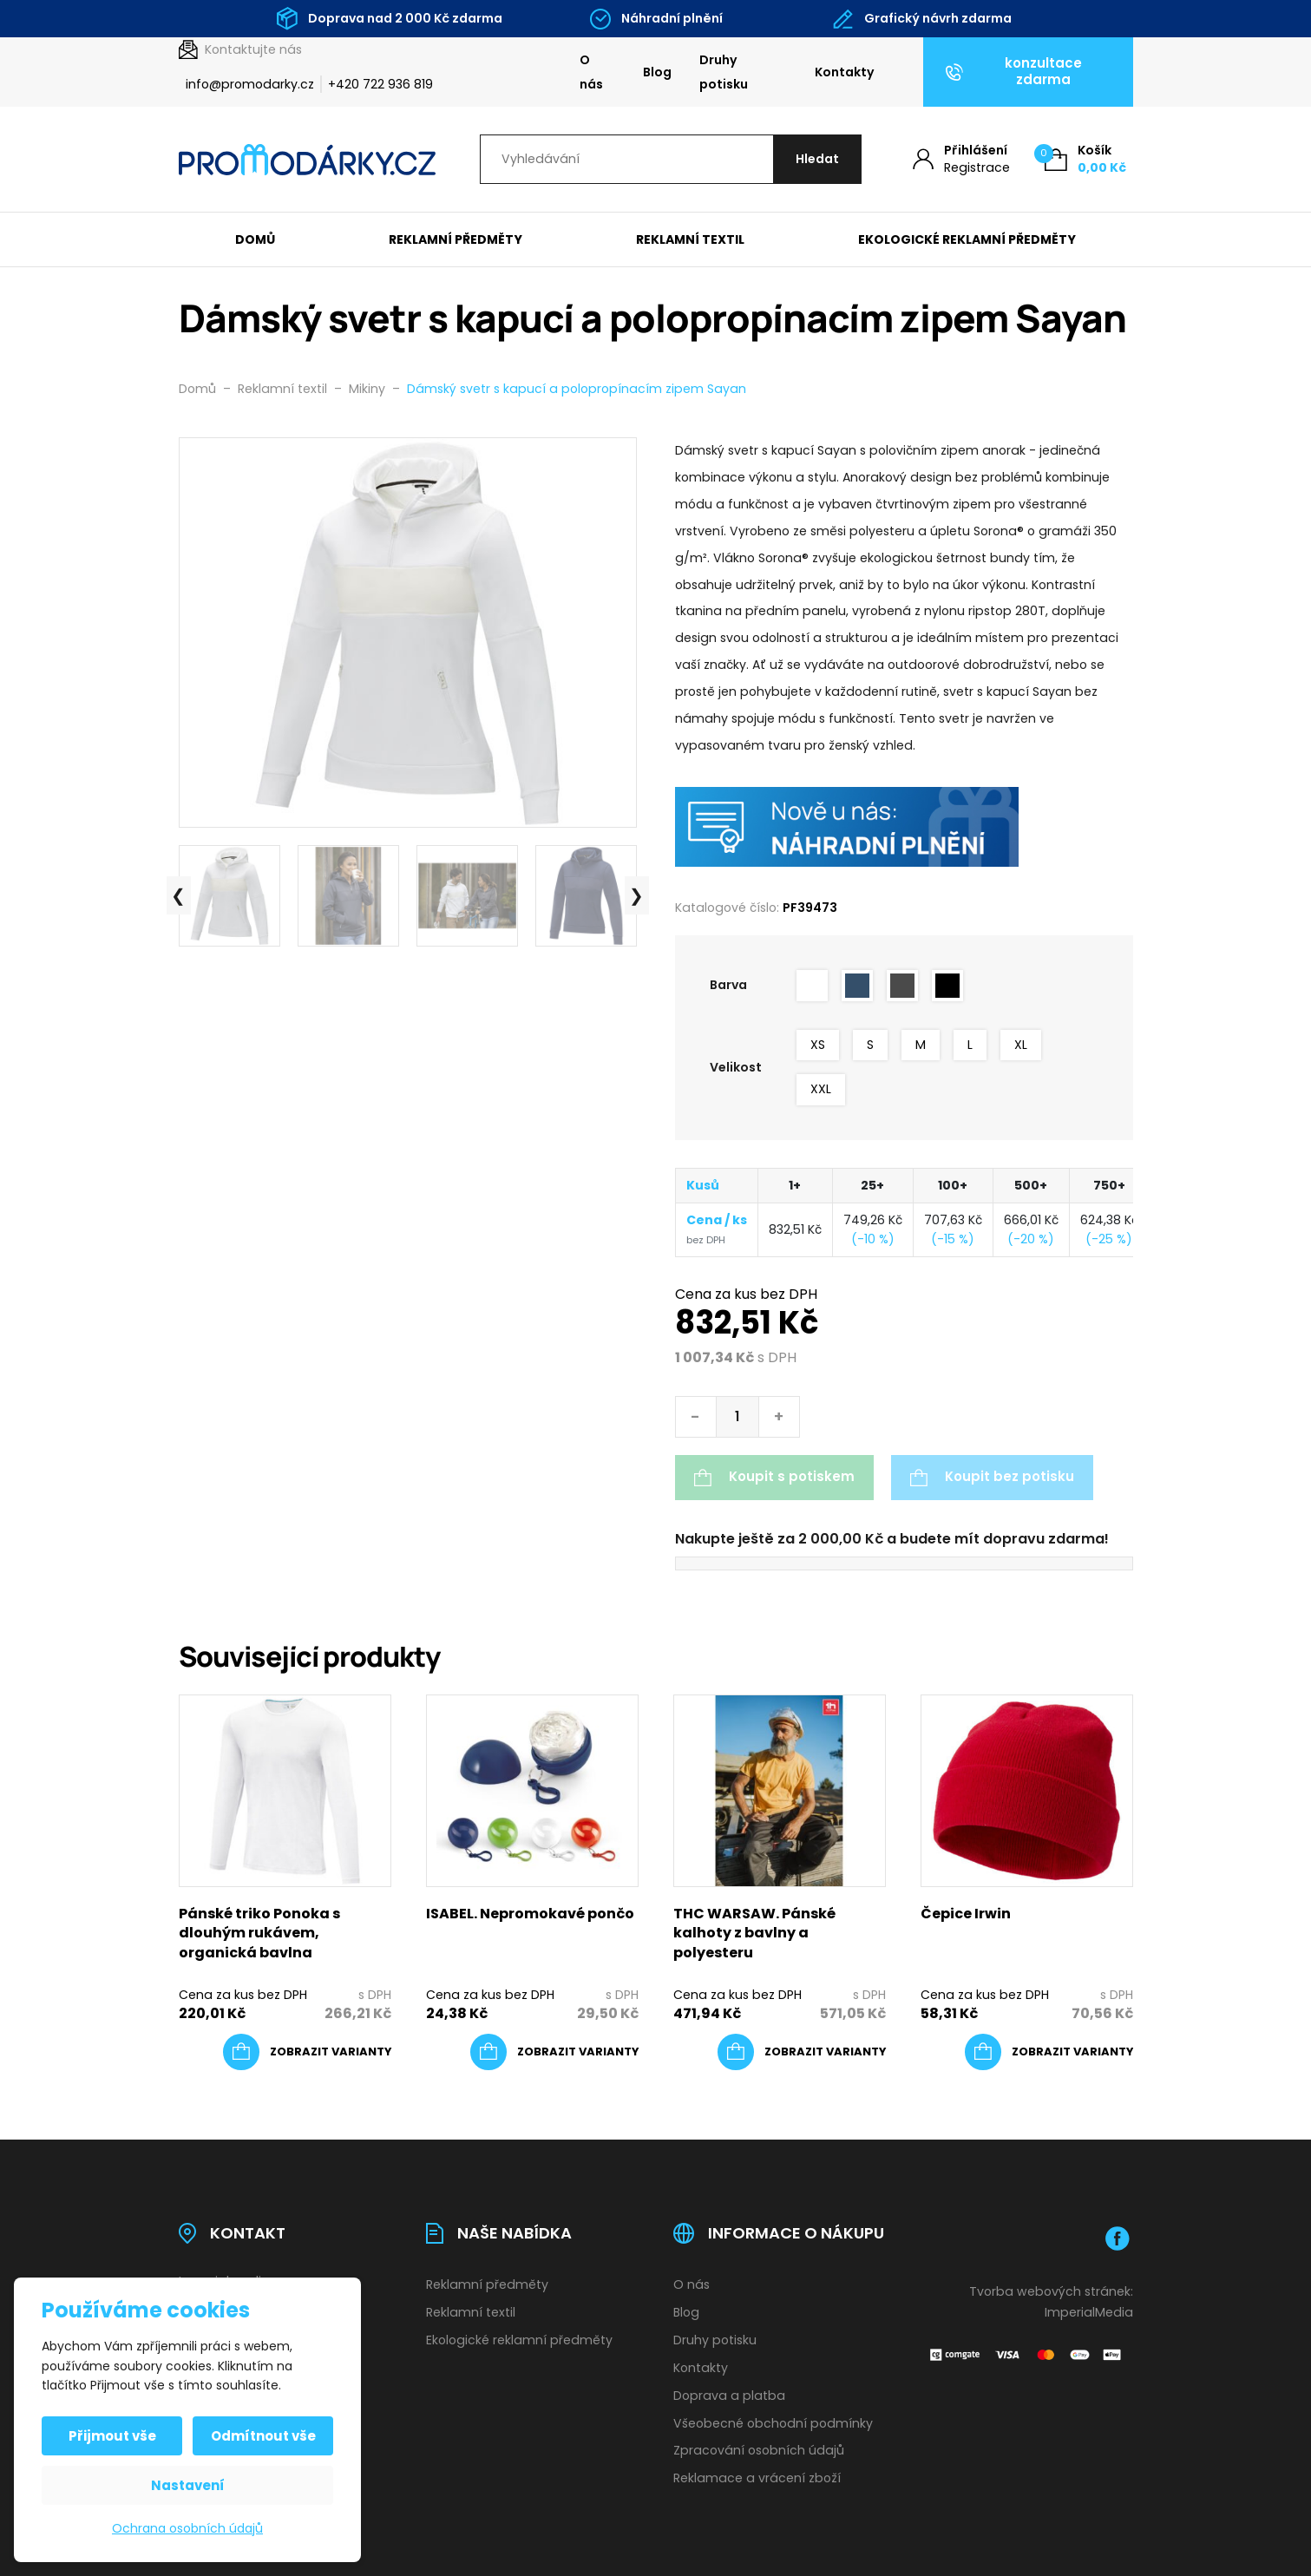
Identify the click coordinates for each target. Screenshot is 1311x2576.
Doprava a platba (729, 2395)
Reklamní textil (690, 239)
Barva (728, 984)
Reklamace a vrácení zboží (757, 2478)
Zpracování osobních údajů (758, 2450)
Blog (657, 72)
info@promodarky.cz (250, 84)
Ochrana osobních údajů (187, 2528)
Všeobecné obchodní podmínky (773, 2423)
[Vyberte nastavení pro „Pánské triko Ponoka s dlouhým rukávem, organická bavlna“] (307, 2052)
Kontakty (845, 72)
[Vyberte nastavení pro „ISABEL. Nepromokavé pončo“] (554, 2052)
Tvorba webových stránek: (1051, 2291)
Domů (255, 239)
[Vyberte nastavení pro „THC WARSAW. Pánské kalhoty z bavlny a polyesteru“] (802, 2052)
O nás (591, 72)
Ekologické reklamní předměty (967, 239)
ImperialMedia (1089, 2312)
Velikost (736, 1067)
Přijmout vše (112, 2436)
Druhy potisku (723, 72)
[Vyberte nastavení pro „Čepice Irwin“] (1049, 2052)
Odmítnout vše (263, 2436)
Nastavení (188, 2485)
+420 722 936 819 (380, 84)
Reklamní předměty (455, 239)
